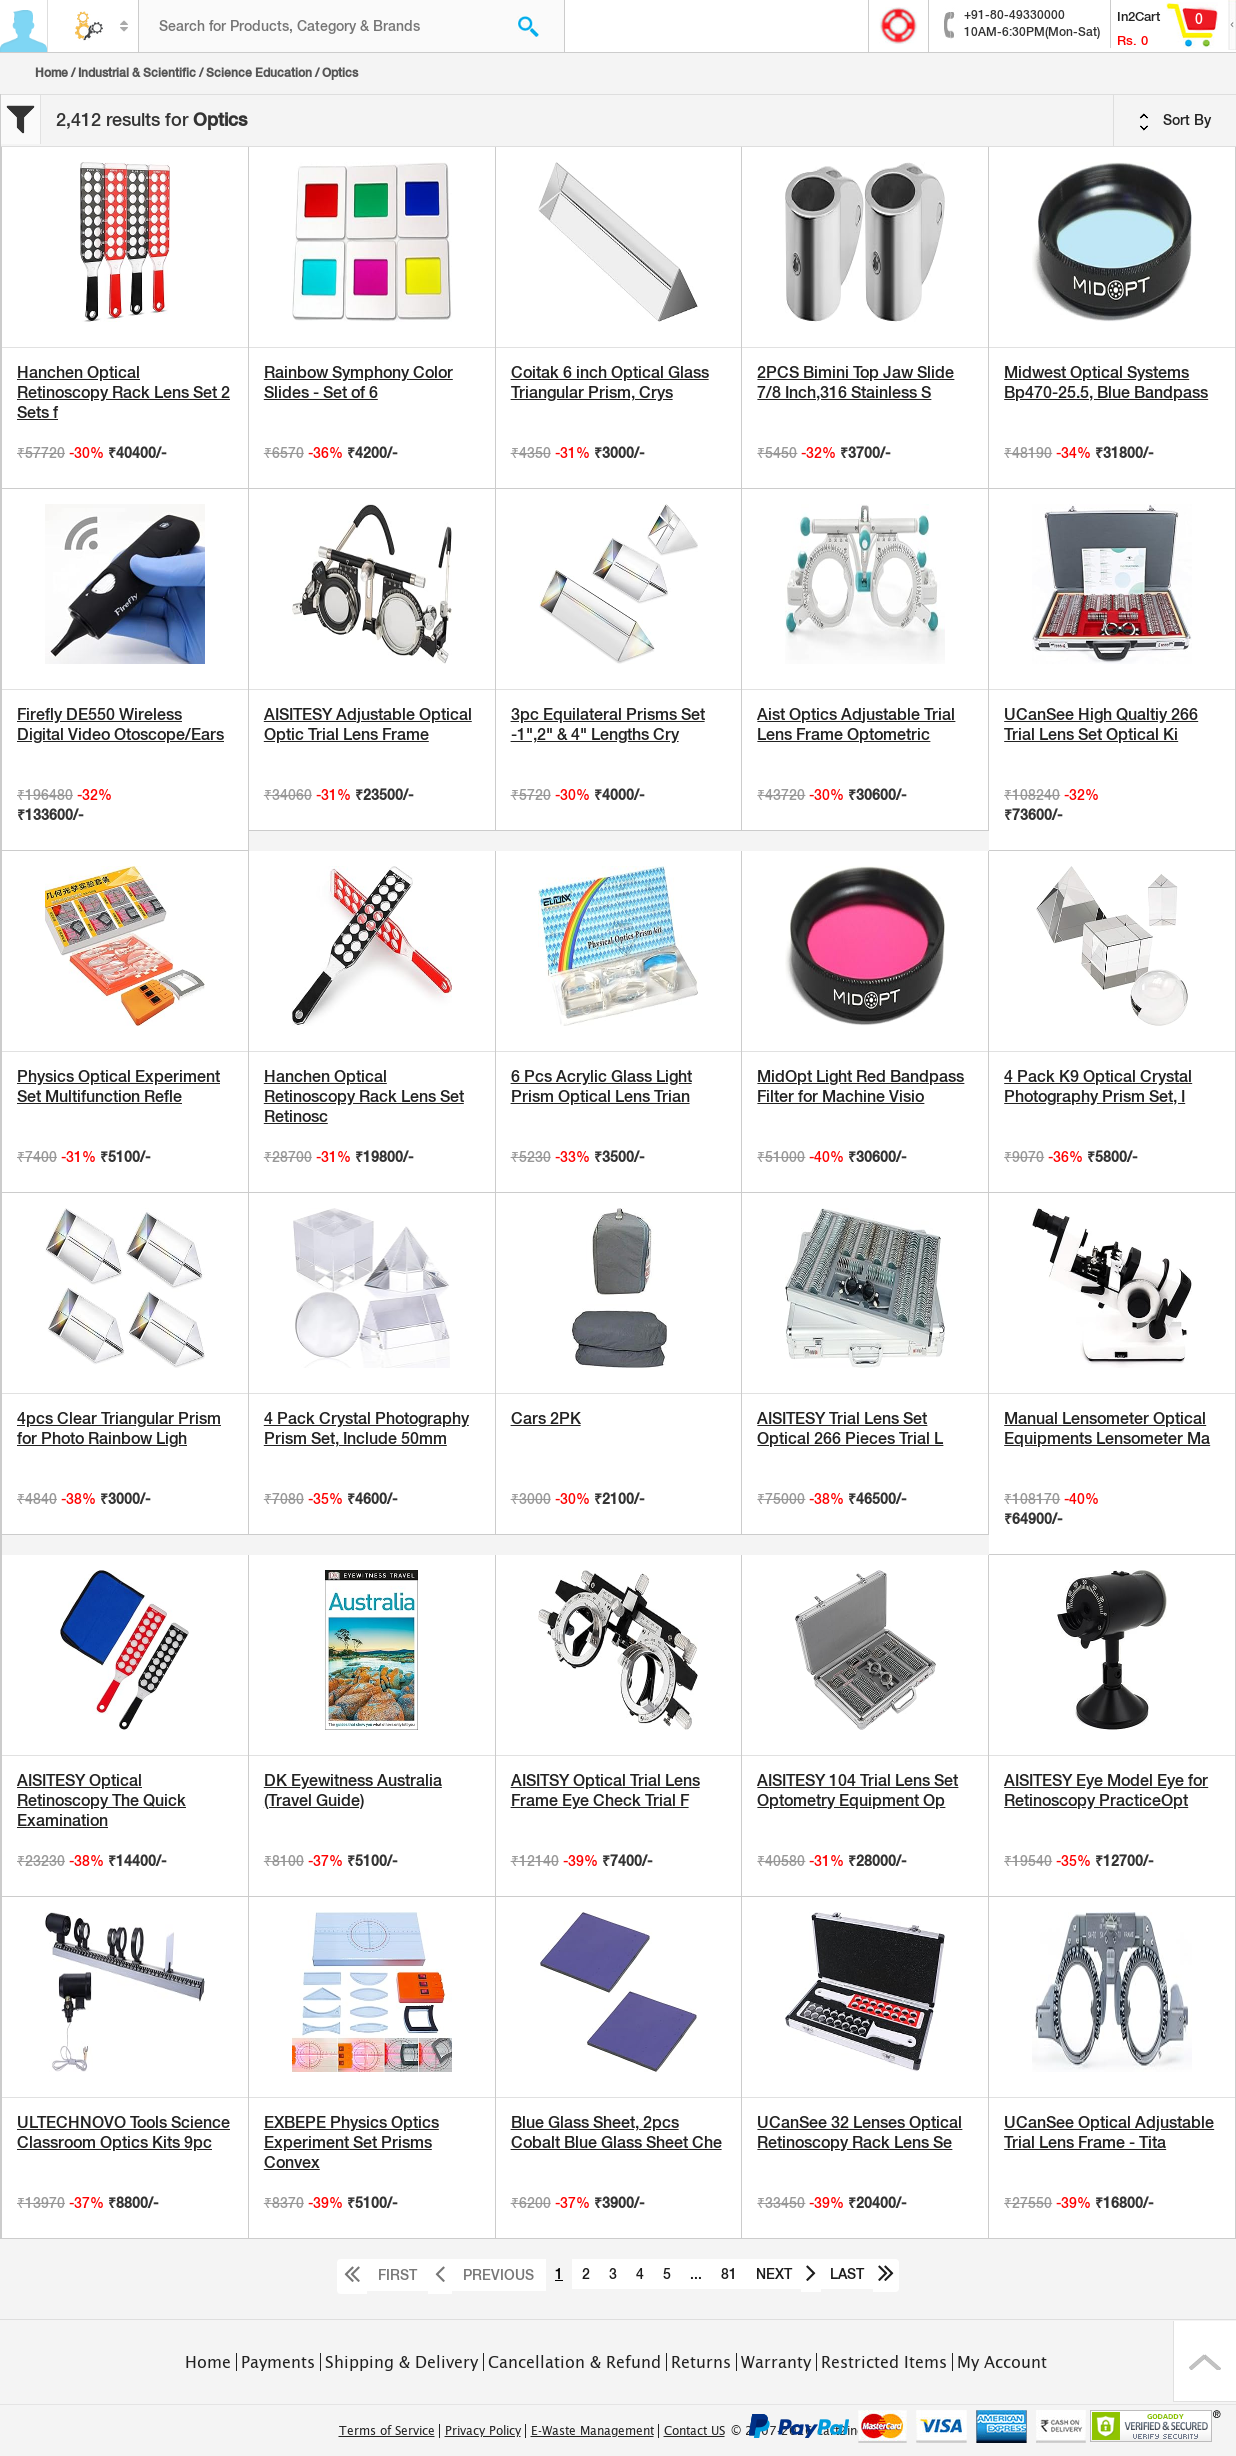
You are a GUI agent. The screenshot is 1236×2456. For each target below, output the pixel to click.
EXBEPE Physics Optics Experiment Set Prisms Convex (351, 2142)
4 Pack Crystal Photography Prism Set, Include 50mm (366, 1428)
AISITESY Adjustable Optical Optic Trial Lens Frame (368, 724)
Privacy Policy (483, 2431)
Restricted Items (884, 2362)
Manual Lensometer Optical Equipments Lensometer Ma (1107, 1428)
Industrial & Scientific (137, 73)
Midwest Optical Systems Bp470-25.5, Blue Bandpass (1106, 382)
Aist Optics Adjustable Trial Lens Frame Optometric (856, 724)
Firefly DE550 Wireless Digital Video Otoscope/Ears (120, 724)
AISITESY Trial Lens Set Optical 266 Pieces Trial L (850, 1428)
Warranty (776, 2362)
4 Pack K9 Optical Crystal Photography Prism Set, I (1098, 1086)
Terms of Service (387, 2431)
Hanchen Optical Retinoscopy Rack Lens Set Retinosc (364, 1096)
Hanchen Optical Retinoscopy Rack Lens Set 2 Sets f (123, 392)
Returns (701, 2362)
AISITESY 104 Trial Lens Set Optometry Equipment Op (857, 1790)
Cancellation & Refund (574, 2362)
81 (729, 2274)
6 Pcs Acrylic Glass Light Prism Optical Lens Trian (601, 1086)
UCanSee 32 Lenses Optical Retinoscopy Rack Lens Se (859, 2132)
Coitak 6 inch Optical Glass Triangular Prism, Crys (610, 382)
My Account (1002, 2362)
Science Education (259, 73)
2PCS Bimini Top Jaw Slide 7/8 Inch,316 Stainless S (855, 382)
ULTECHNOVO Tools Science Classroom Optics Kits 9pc (123, 2132)
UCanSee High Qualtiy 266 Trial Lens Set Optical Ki (1101, 724)
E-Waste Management (592, 2431)
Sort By (1175, 121)
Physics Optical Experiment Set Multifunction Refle (118, 1086)
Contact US (694, 2431)
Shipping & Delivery (401, 2362)
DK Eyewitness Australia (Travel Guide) (353, 1790)
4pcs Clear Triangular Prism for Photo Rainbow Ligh (119, 1428)
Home (51, 73)
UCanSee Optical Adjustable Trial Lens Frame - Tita (1109, 2132)
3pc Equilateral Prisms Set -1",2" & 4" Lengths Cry (608, 724)
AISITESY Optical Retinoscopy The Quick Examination (101, 1800)
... (696, 2274)
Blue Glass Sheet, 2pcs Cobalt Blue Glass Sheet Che (616, 2132)
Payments (278, 2362)
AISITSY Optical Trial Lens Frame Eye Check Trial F (605, 1790)
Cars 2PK (546, 1418)
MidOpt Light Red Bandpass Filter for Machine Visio (860, 1086)
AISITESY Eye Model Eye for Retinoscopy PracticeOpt (1106, 1790)
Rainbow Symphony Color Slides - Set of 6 (358, 382)
